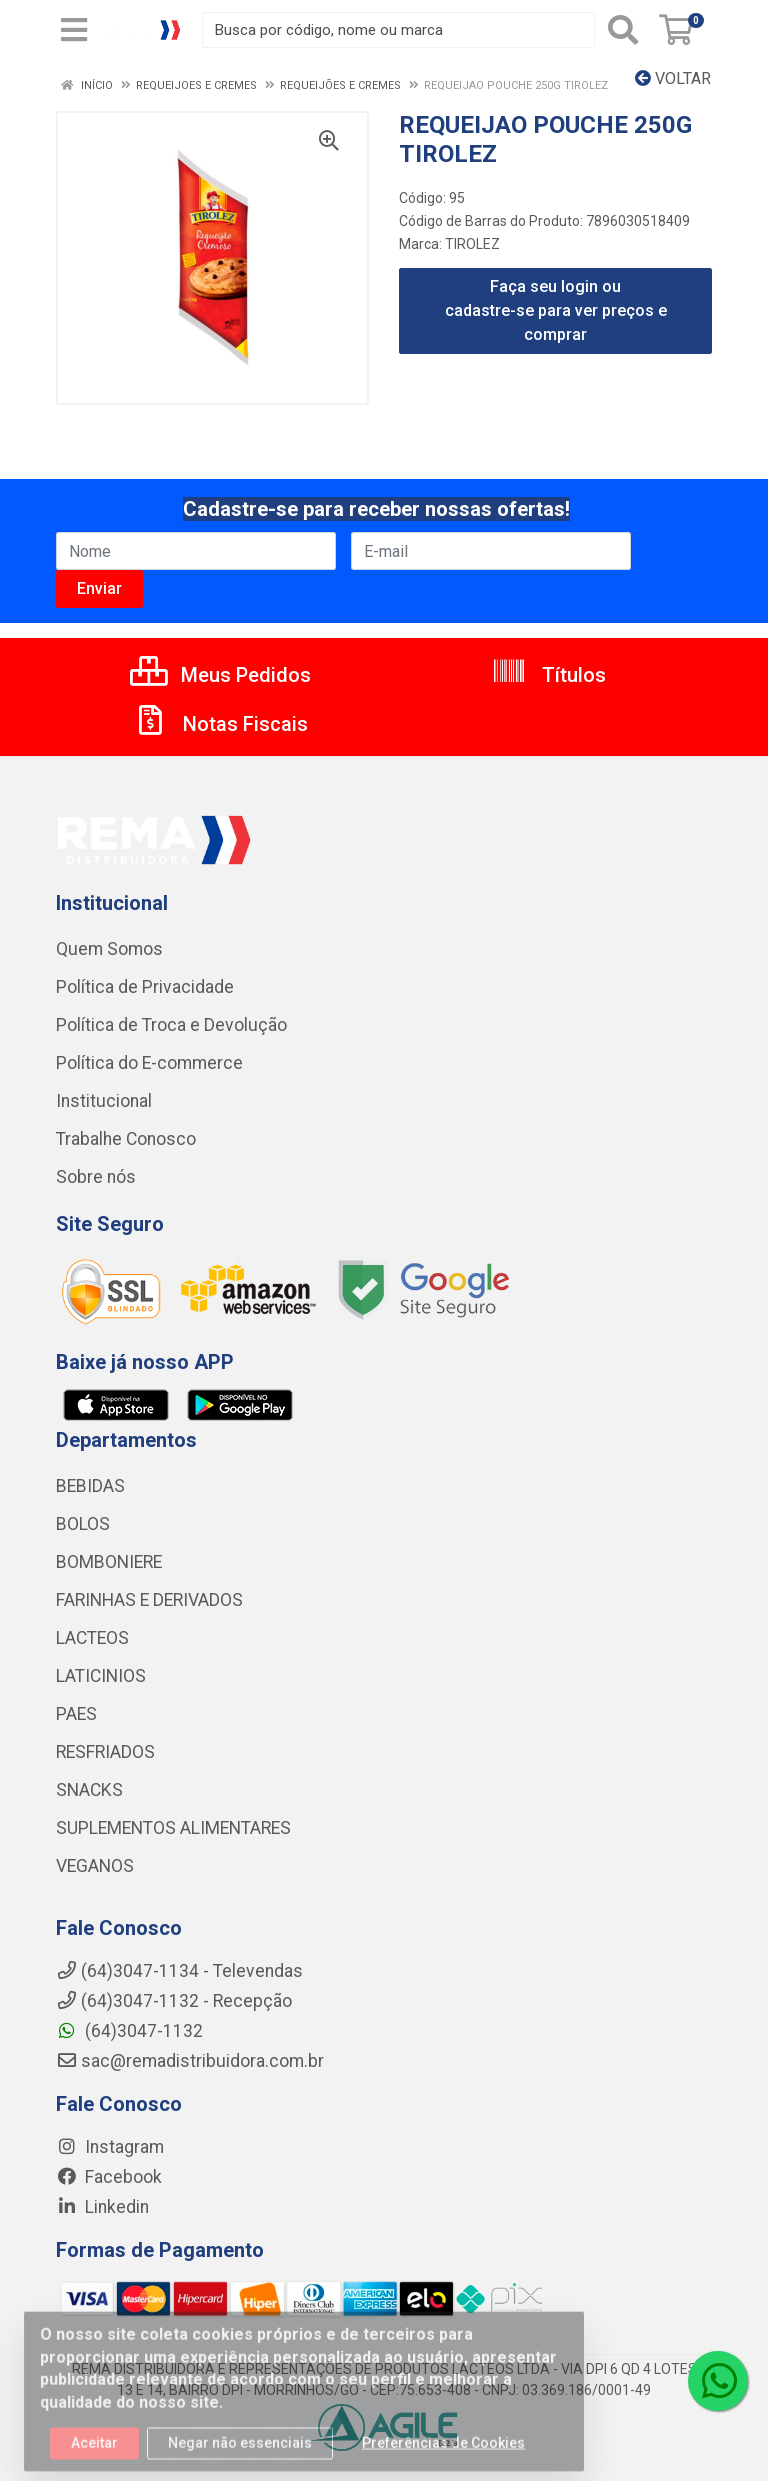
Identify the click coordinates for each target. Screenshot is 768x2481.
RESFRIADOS (105, 1752)
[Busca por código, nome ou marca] (398, 30)
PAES (76, 1714)
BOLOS (83, 1524)
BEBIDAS (90, 1486)
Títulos (548, 675)
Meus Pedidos (220, 675)
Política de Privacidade (145, 987)
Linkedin (102, 2207)
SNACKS (89, 1790)
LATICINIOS (101, 1676)
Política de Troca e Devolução (171, 1025)
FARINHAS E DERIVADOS (149, 1600)
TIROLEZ (472, 244)
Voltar (673, 78)
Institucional (104, 1101)
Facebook (109, 2177)
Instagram (110, 2147)
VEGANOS (95, 1866)
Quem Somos (109, 949)
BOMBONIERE (109, 1562)
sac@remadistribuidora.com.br (190, 2061)
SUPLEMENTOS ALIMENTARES (173, 1828)
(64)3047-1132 (129, 2031)
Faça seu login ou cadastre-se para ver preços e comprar (556, 310)
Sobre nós (96, 1177)
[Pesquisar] (623, 30)
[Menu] (74, 30)
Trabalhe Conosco (126, 1139)
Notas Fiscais (220, 724)
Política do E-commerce (149, 1063)
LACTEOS (92, 1638)
